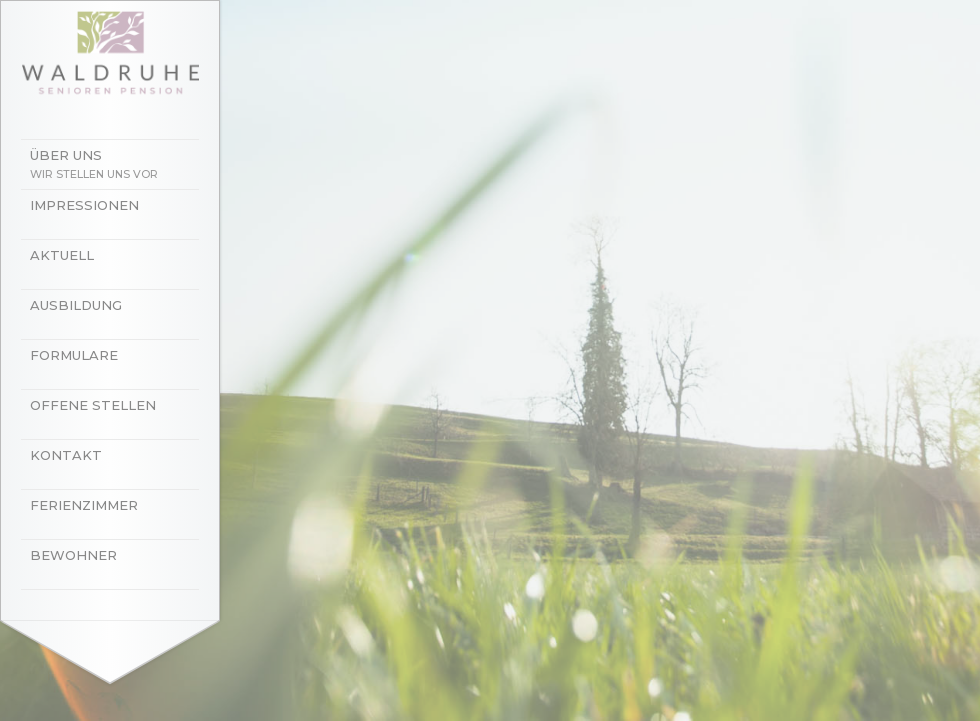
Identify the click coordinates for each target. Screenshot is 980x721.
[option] (490, 360)
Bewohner (73, 555)
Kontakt (66, 455)
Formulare (74, 355)
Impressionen (84, 205)
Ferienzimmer (84, 505)
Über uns (120, 166)
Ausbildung (76, 305)
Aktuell (62, 255)
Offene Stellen (93, 405)
